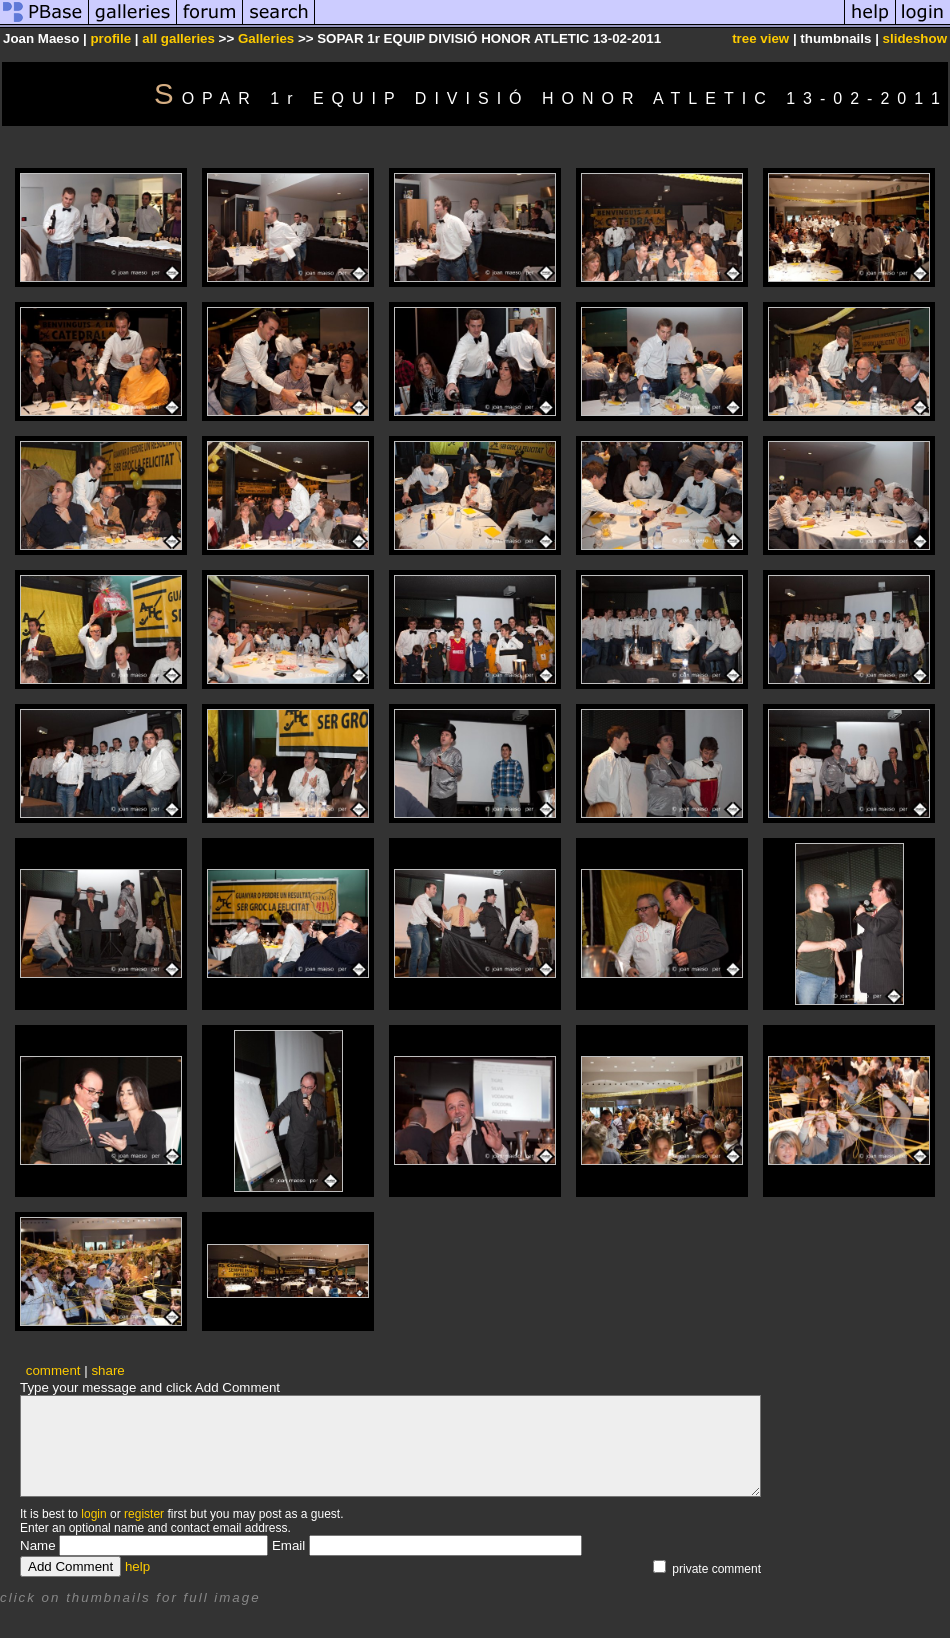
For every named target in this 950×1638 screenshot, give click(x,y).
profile (110, 38)
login (93, 1514)
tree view (760, 38)
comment (53, 1370)
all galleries (178, 38)
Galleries (266, 38)
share (107, 1370)
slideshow (915, 38)
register (144, 1514)
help (137, 1566)
